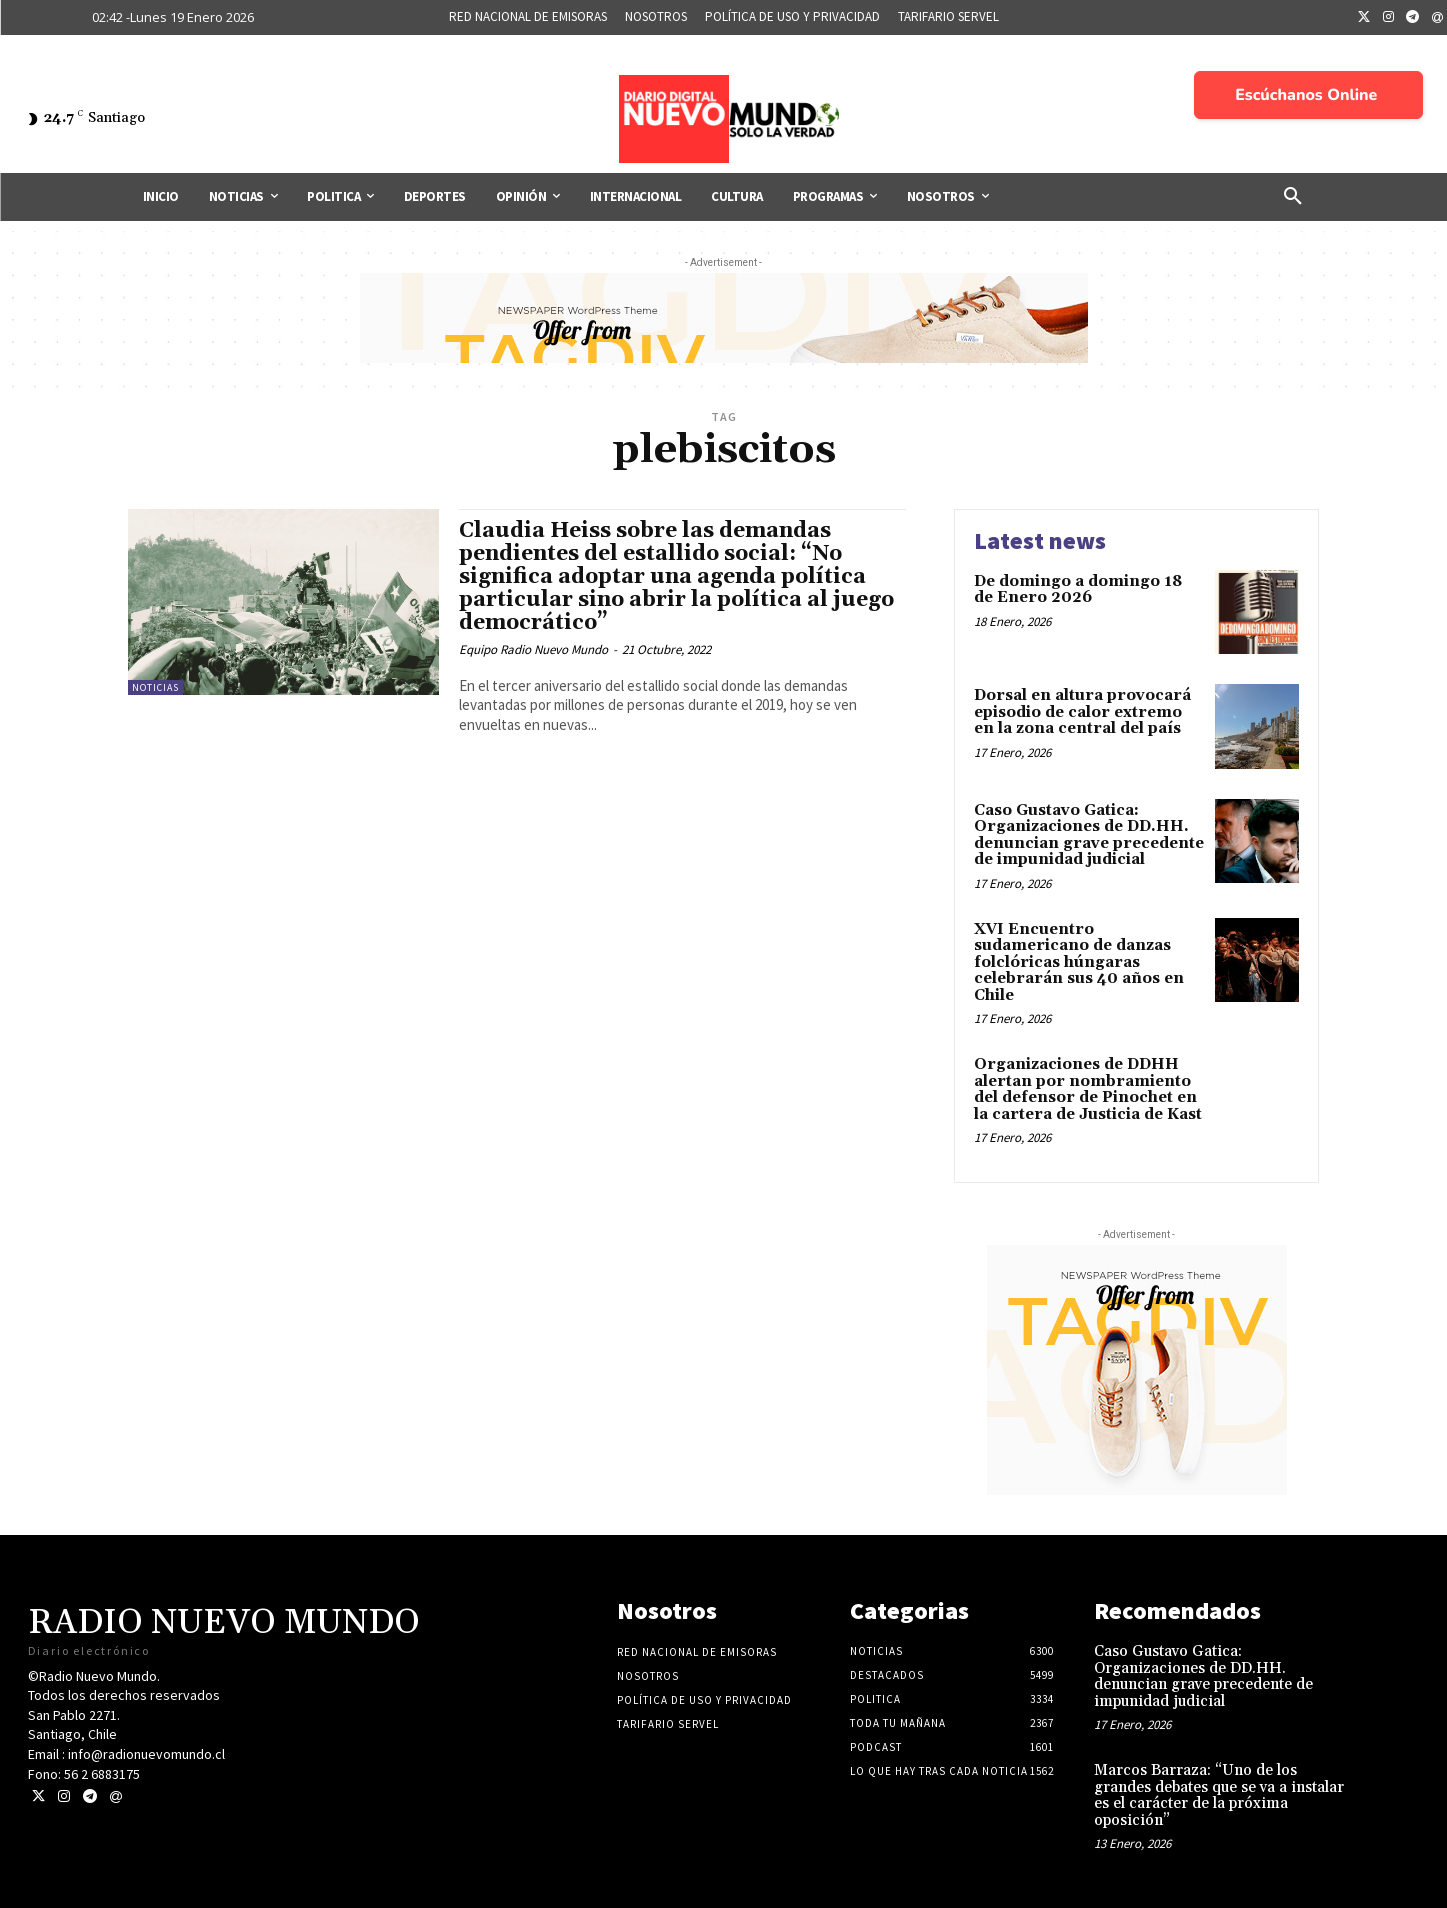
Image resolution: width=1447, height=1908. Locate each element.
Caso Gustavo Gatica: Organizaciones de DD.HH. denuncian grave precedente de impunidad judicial (1089, 835)
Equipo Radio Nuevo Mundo (533, 649)
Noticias (155, 687)
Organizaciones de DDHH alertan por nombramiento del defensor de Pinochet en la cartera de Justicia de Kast (1088, 1089)
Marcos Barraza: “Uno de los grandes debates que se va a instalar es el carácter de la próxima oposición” (1219, 1795)
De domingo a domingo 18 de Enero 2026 (1078, 590)
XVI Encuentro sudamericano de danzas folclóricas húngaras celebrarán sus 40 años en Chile (1079, 962)
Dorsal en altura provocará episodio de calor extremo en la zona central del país (1082, 712)
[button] (1293, 197)
